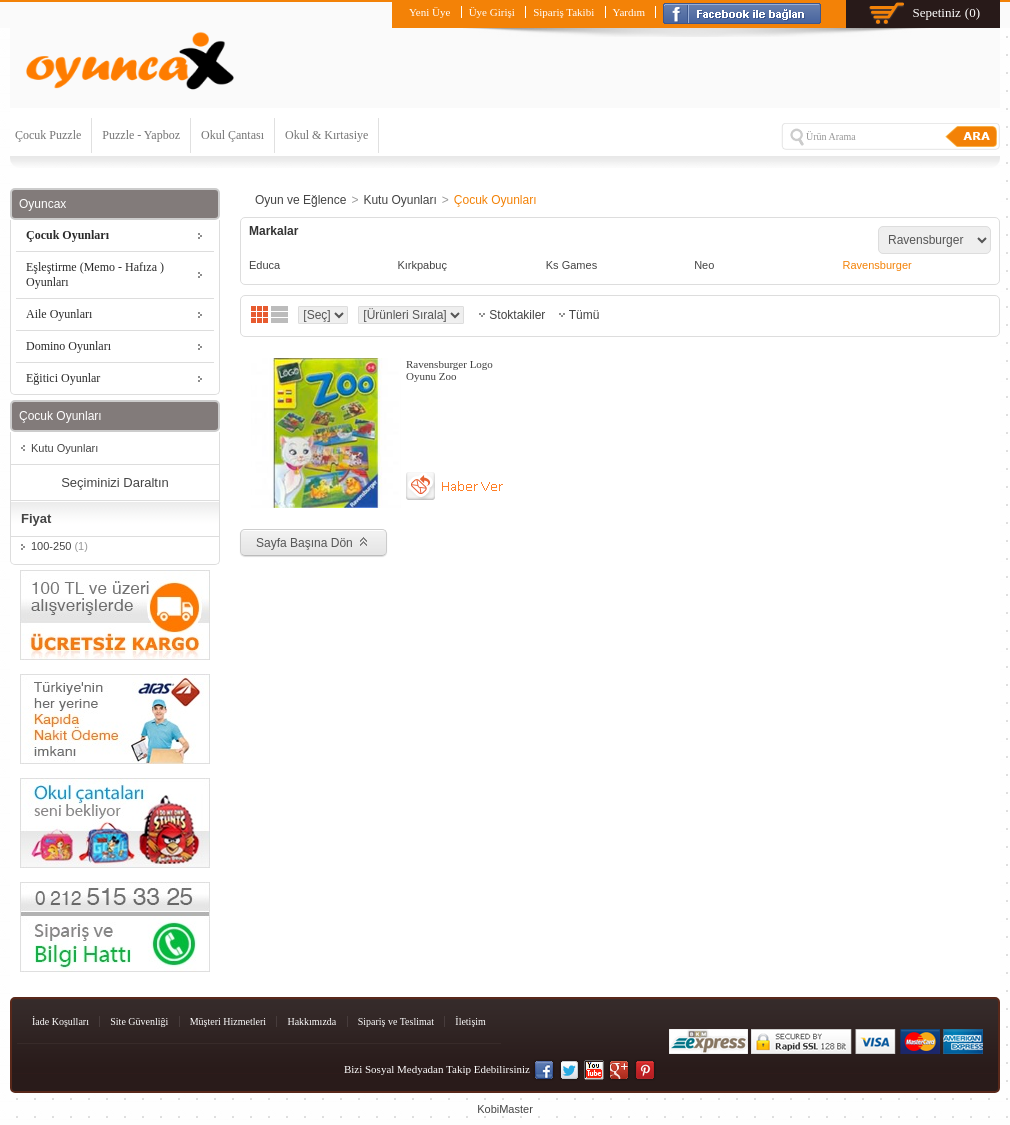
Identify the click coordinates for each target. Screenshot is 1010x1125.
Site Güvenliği (139, 1021)
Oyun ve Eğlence (300, 200)
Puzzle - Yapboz (141, 135)
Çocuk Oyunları (67, 235)
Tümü (584, 315)
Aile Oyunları (59, 314)
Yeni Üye (429, 12)
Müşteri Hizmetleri (228, 1021)
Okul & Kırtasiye (326, 135)
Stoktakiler (517, 315)
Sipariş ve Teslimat (396, 1021)
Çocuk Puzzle (48, 135)
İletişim (470, 1021)
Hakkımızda (311, 1021)
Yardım (629, 12)
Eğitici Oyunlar (63, 378)
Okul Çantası (232, 135)
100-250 (59, 546)
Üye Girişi (492, 12)
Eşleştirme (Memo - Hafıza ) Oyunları (95, 274)
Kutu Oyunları (64, 448)
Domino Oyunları (68, 346)
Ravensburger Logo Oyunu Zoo (449, 370)
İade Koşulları (60, 1021)
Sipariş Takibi (563, 12)
